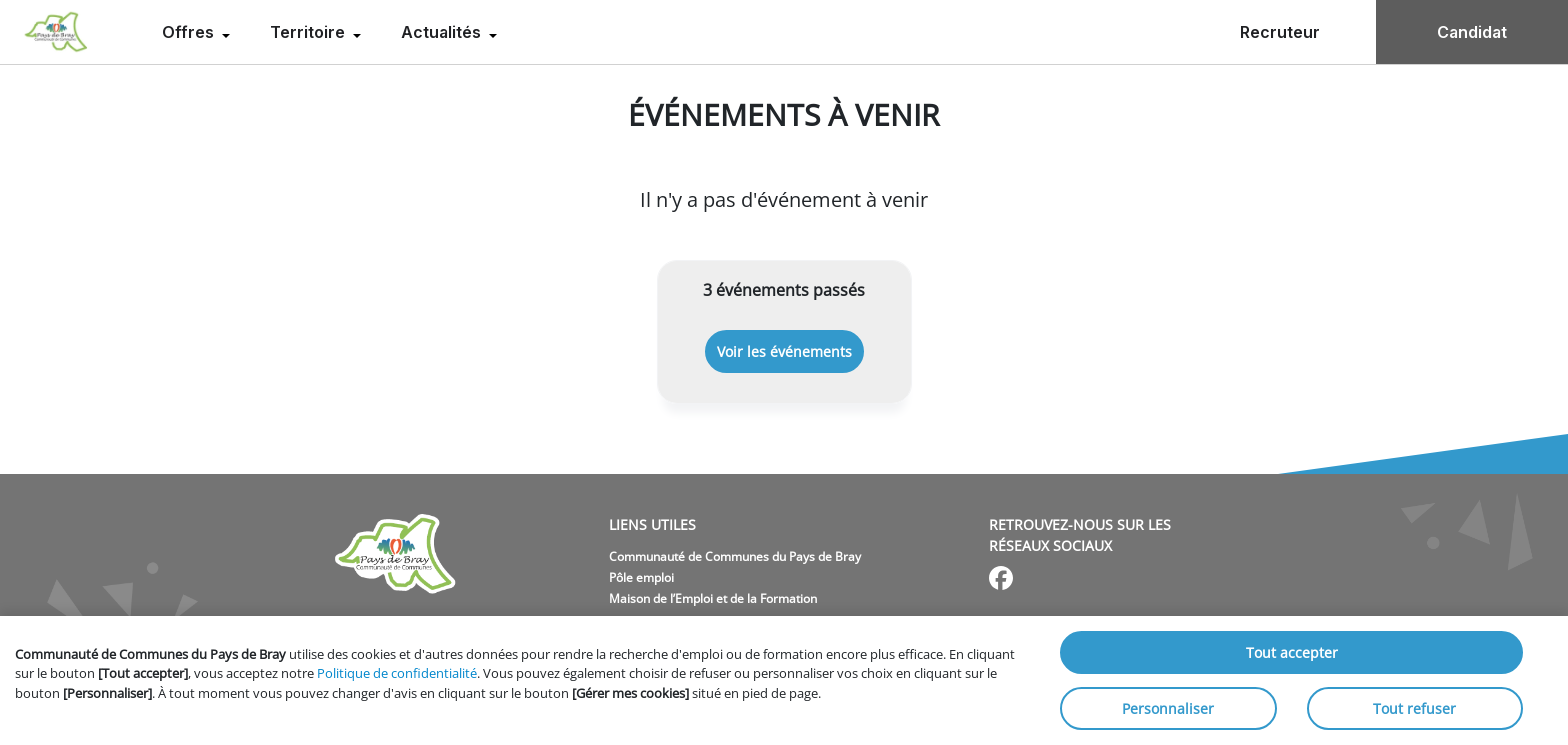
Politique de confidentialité (397, 673)
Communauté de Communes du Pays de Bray (735, 556)
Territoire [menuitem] (309, 32)
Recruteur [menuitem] (1280, 32)
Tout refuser (1414, 708)
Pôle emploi (641, 577)
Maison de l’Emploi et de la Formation (713, 598)
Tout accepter (1292, 652)
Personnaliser (1168, 708)
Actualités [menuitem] (443, 32)
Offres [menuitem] (190, 32)
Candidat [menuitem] (1472, 32)
